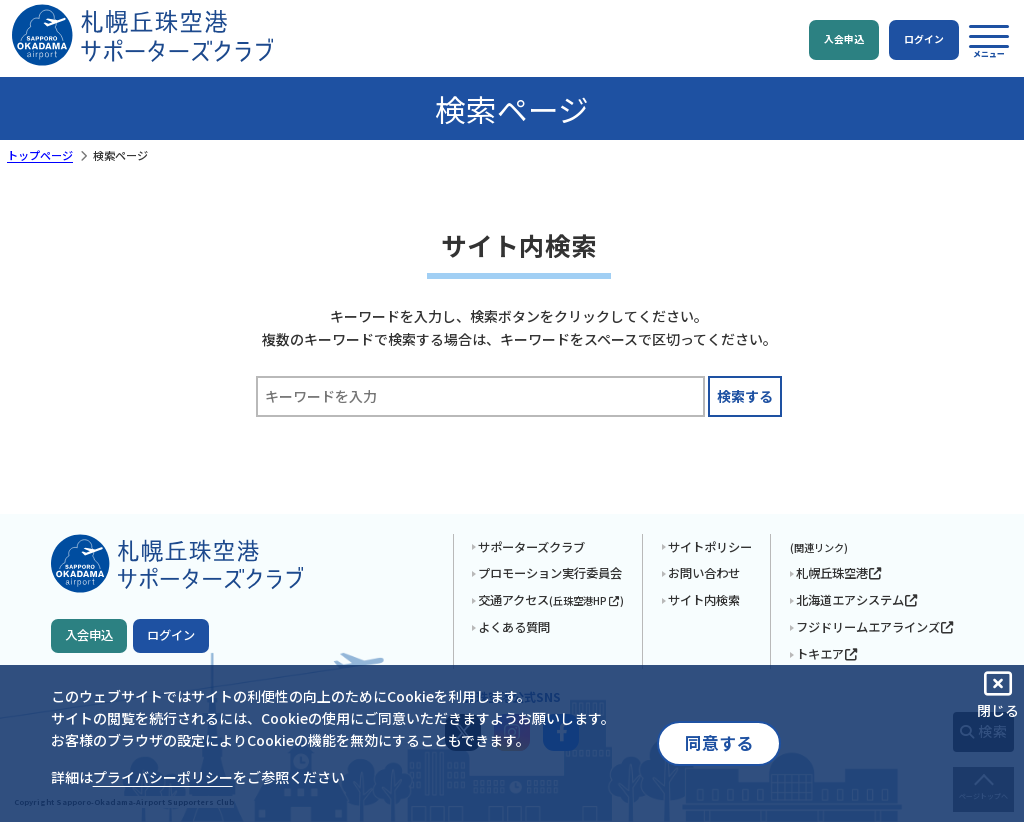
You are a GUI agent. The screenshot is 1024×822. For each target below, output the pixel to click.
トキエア (827, 654)
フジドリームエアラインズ (875, 627)
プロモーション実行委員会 (550, 573)
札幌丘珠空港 (839, 573)
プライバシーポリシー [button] (163, 777)
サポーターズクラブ (531, 547)
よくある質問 (514, 627)
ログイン (171, 635)
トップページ (40, 155)
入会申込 (89, 635)
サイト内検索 (704, 600)
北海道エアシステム (857, 600)
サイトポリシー (710, 547)
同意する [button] (719, 743)
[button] (989, 41)
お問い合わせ (704, 573)
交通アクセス (551, 600)
